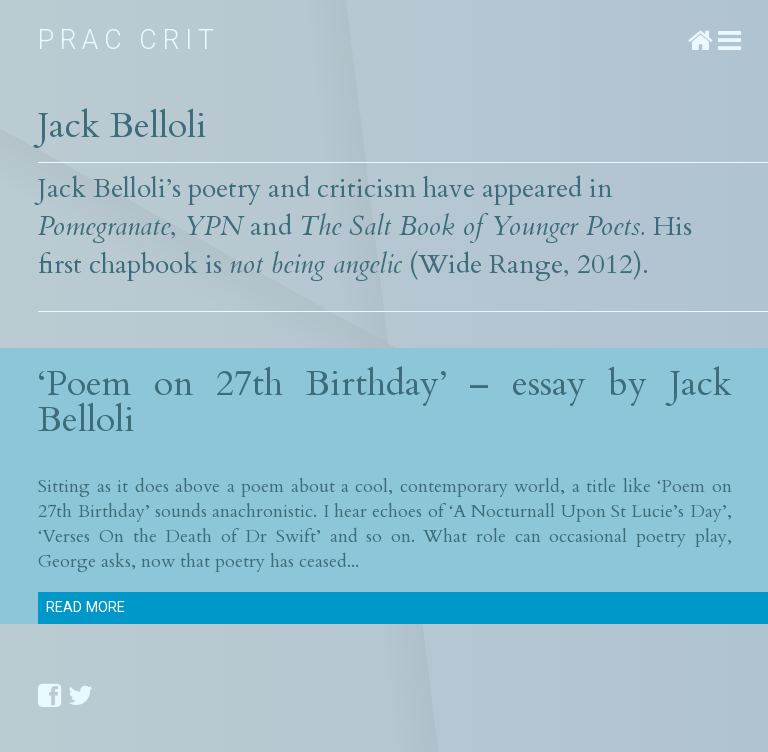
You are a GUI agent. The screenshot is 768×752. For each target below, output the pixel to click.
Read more (85, 607)
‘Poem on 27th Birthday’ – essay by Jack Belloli (384, 401)
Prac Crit (128, 40)
